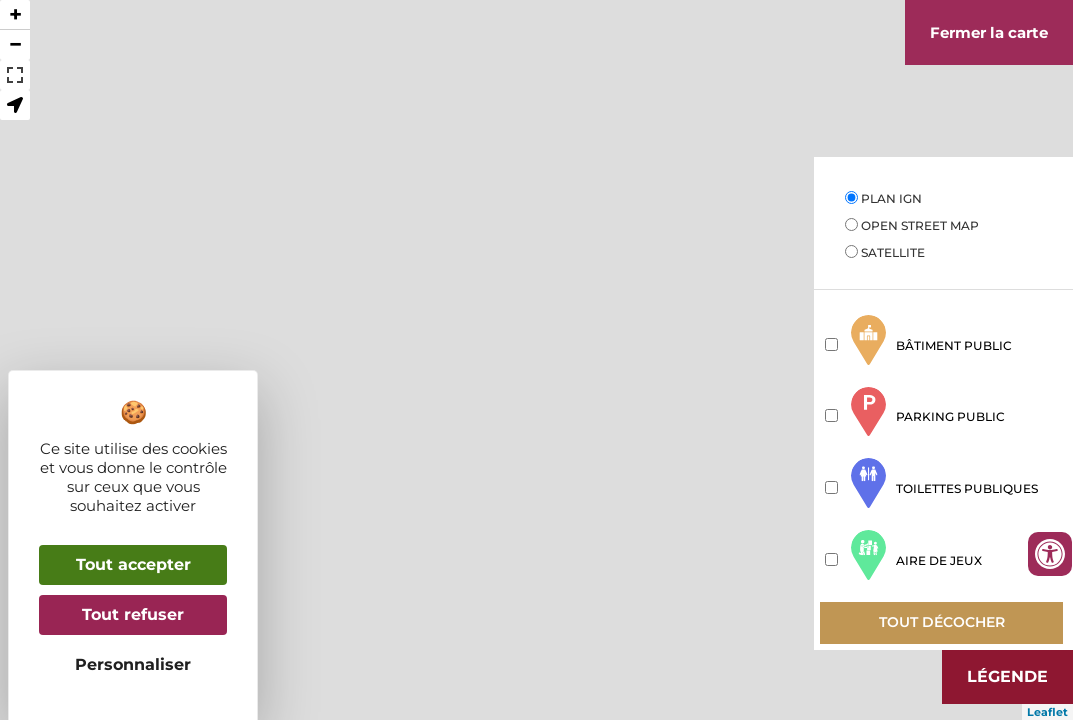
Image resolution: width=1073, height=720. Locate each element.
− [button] (15, 44)
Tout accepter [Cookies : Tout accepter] (133, 564)
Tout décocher (942, 622)
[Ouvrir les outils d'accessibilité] (1050, 554)
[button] (15, 105)
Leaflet (1047, 712)
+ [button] (15, 14)
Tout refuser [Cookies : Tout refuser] (133, 614)
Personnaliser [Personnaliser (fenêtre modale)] (133, 664)
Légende (1007, 676)
